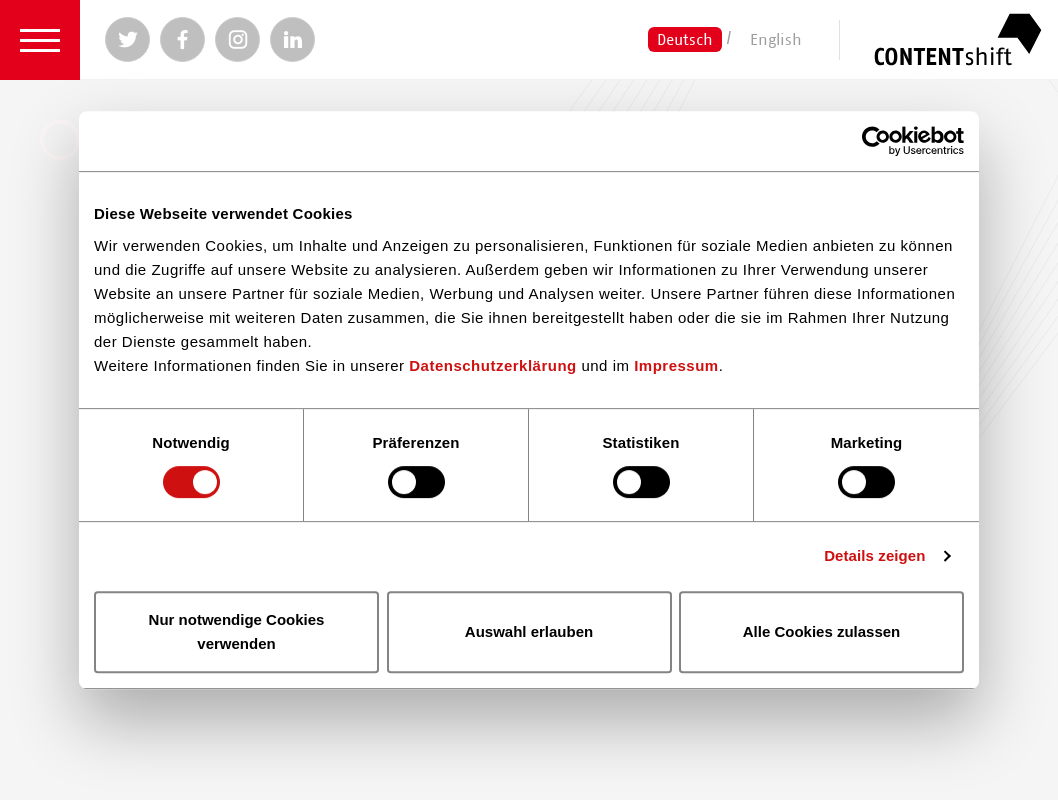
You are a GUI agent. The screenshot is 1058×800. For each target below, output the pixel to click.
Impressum (676, 365)
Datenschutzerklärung (493, 365)
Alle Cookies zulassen (822, 631)
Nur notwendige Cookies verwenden (237, 631)
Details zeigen (874, 555)
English (776, 39)
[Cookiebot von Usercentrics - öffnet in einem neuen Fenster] (876, 141)
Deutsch (685, 39)
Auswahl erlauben (529, 631)
